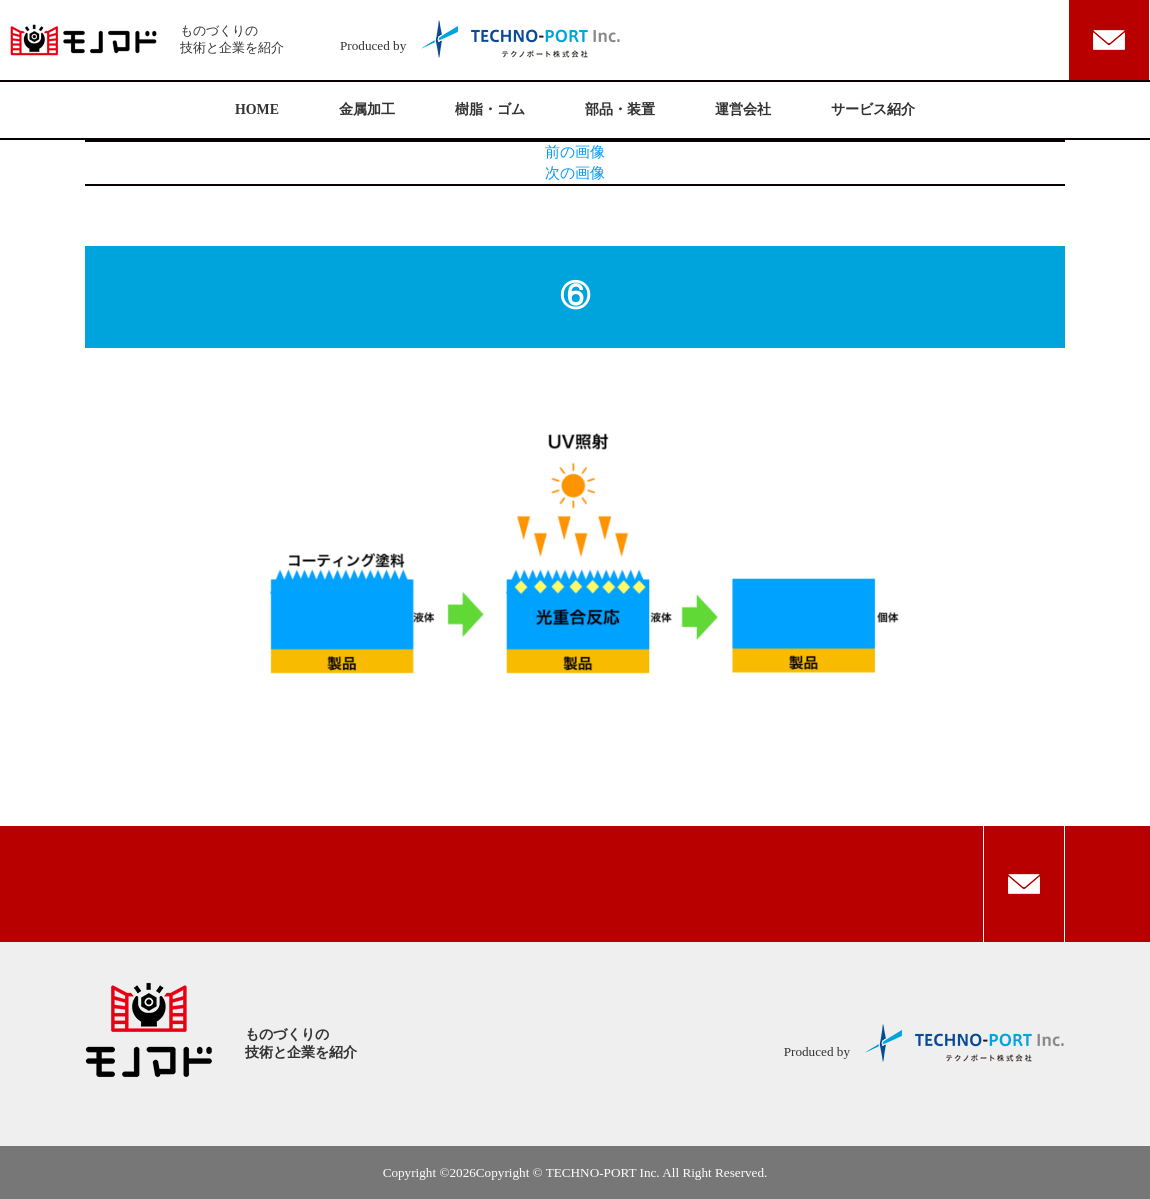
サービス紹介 (873, 109)
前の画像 (575, 151)
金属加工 (367, 109)
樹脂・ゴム (490, 109)
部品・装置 (620, 109)
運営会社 (743, 109)
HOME (257, 109)
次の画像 (575, 172)
